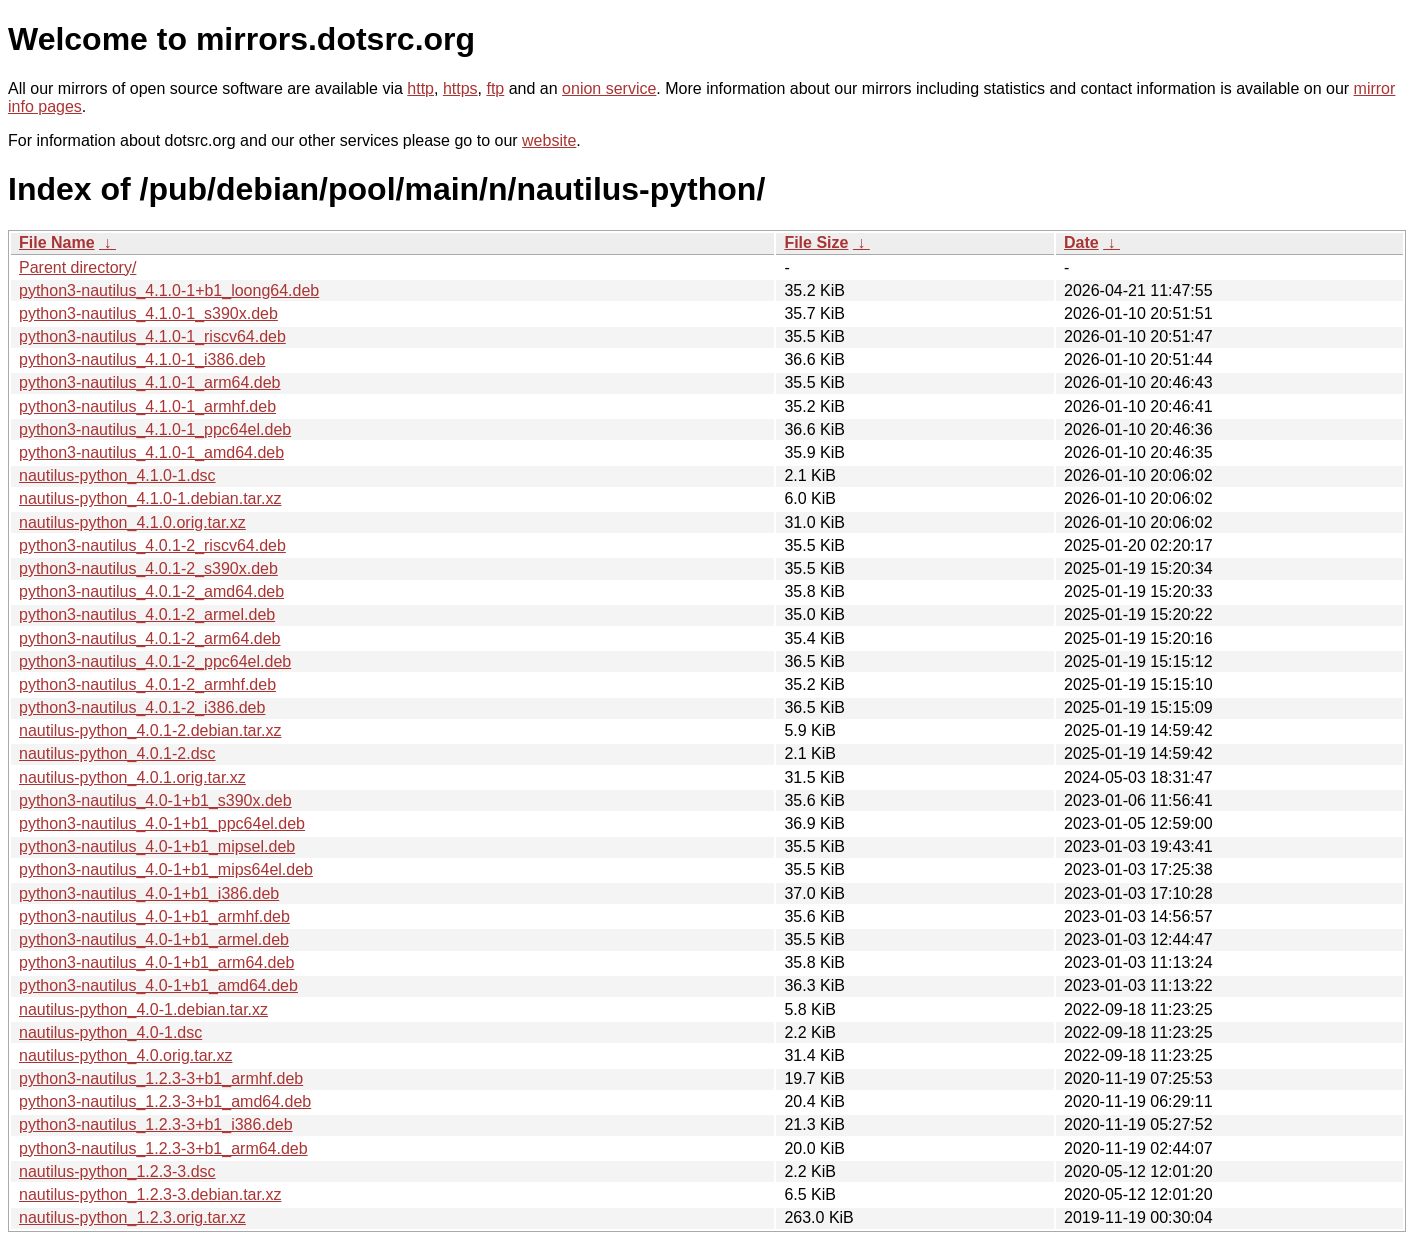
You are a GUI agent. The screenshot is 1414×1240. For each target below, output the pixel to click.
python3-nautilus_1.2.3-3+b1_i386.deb (156, 1124)
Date (1081, 242)
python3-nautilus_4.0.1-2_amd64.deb (151, 591)
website (549, 140)
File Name (57, 242)
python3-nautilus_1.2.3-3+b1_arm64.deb (163, 1148)
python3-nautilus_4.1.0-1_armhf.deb (147, 406)
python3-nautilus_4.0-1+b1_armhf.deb (154, 916)
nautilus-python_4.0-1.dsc (110, 1032)
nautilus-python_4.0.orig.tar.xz (125, 1055)
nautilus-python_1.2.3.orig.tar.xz (132, 1217)
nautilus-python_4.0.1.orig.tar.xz (132, 777)
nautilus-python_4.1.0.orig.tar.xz (132, 522)
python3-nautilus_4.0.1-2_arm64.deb (150, 638)
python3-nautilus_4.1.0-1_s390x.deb (148, 313)
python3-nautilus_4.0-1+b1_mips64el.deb (166, 869)
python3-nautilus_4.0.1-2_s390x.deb (148, 568)
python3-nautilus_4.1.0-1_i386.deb (142, 359)
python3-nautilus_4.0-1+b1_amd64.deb (158, 985)
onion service (609, 88)
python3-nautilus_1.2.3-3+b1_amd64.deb (165, 1101)
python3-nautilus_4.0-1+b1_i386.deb (149, 893)
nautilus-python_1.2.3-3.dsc (117, 1171)
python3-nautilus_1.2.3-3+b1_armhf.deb (161, 1078)
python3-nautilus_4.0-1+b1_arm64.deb (156, 962)
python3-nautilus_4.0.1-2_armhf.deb (147, 684)
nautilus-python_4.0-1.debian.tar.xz (143, 1009)
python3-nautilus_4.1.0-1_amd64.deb (151, 452)
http (420, 88)
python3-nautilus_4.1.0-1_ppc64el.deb (155, 429)
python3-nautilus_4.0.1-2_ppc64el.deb (155, 661)
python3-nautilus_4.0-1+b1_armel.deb (154, 939)
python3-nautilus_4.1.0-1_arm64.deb (150, 382)
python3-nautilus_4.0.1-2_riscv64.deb (152, 545)
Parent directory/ (77, 267)
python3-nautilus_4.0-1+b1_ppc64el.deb (162, 823)
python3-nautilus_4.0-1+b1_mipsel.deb (157, 846)
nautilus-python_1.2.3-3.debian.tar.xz (150, 1194)
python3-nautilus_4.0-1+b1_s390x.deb (155, 800)
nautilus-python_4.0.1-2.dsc (117, 753)
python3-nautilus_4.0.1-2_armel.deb (147, 614)
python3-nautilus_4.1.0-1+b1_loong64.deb (169, 290)
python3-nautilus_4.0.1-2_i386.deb (142, 707)
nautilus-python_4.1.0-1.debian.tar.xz (150, 498)
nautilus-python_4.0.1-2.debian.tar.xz (150, 730)
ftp (495, 88)
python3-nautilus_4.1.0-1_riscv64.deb (152, 336)
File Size (816, 242)
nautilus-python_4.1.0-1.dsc (117, 475)
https (460, 88)
